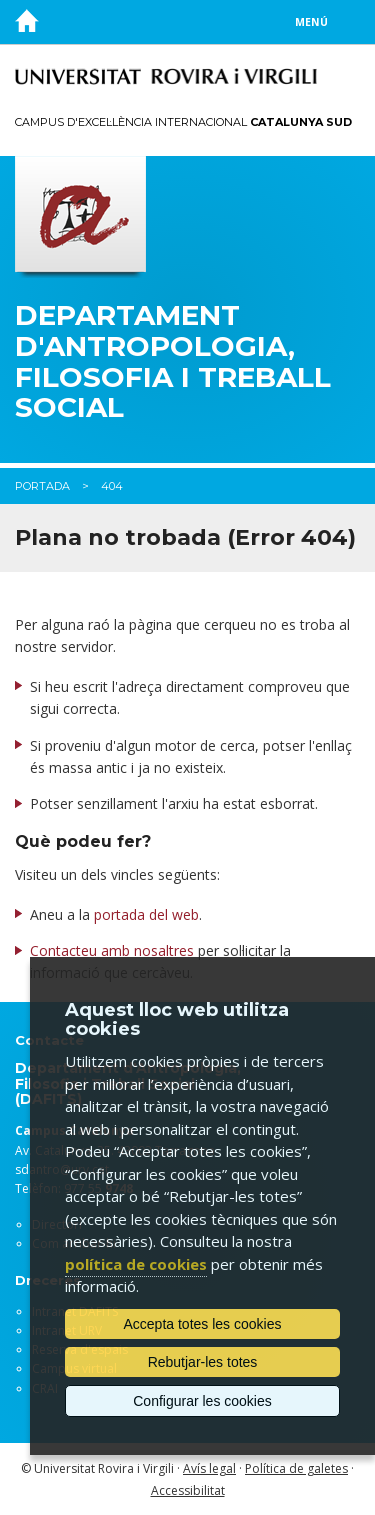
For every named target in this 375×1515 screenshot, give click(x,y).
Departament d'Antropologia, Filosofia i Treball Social (173, 361)
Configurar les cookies (202, 1401)
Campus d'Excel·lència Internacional (183, 122)
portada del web (146, 914)
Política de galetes (296, 1468)
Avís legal (209, 1468)
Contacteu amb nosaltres (112, 950)
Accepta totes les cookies (203, 1324)
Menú (311, 22)
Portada (42, 486)
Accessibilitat (188, 1490)
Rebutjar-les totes (203, 1362)
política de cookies (136, 1264)
